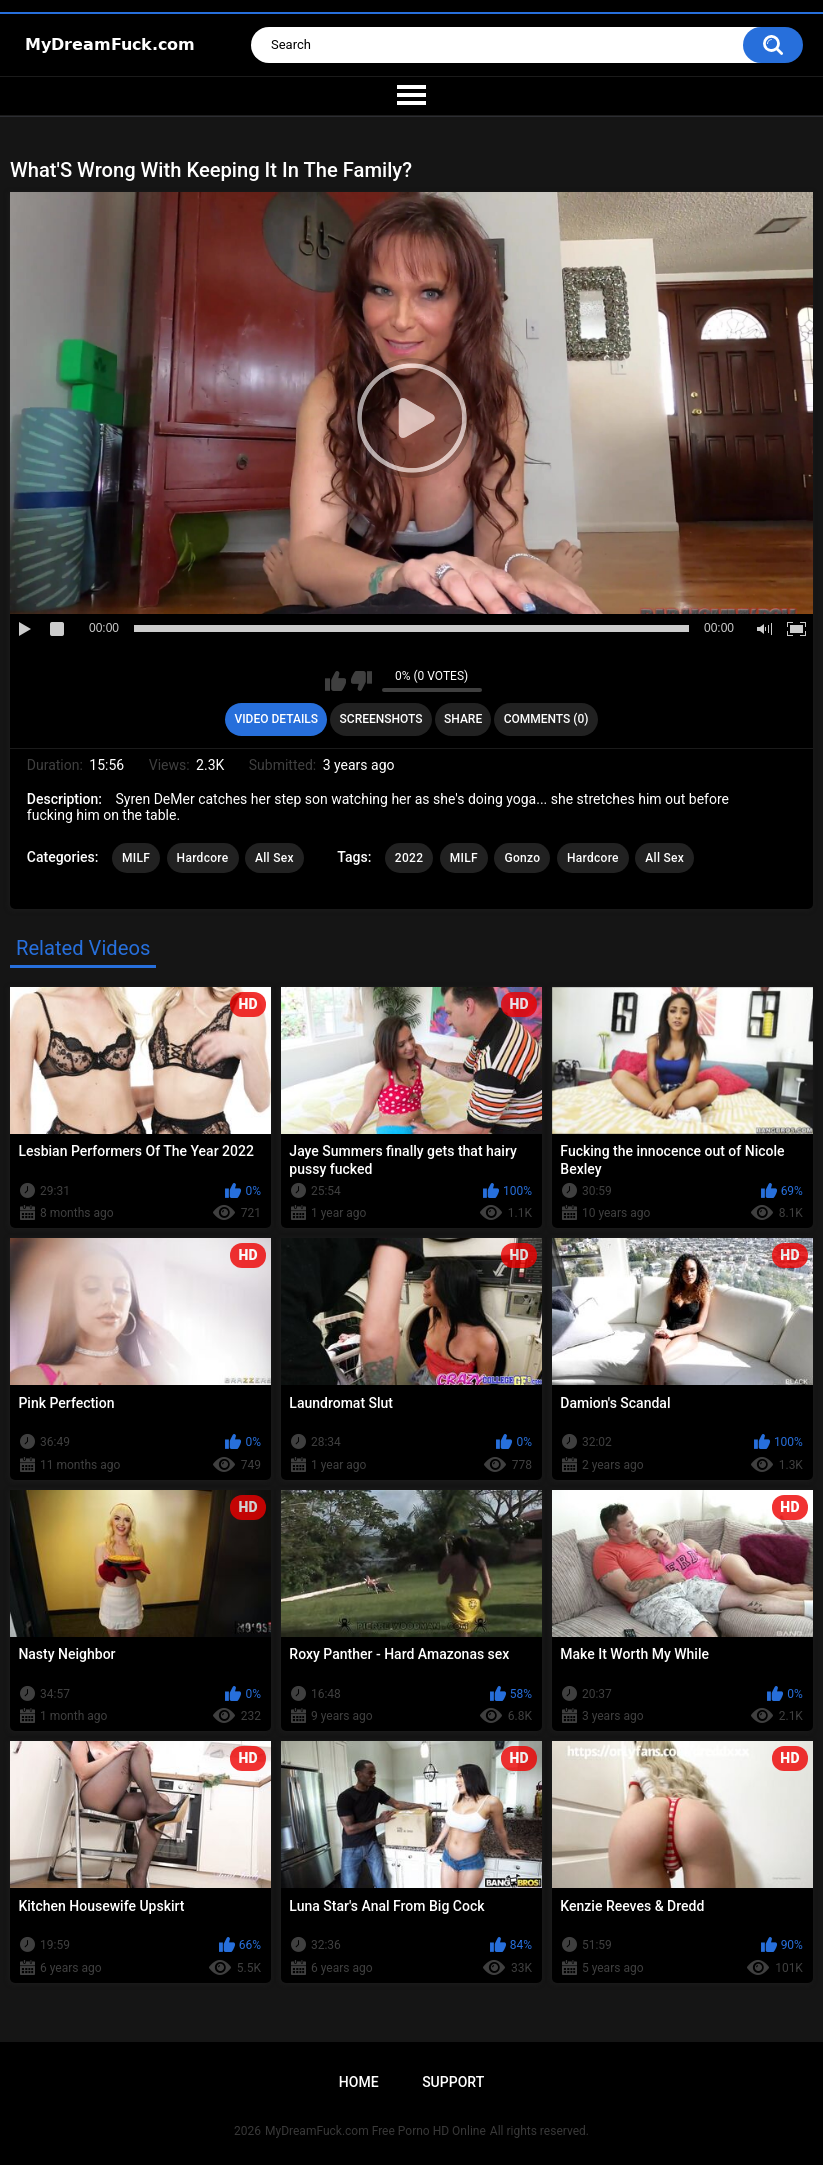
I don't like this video (361, 681)
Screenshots (381, 719)
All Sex (274, 858)
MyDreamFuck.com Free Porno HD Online (375, 2131)
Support (453, 2082)
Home (359, 2082)
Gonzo (522, 858)
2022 (409, 858)
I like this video (335, 681)
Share (463, 719)
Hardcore (203, 858)
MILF (136, 858)
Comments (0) (546, 719)
